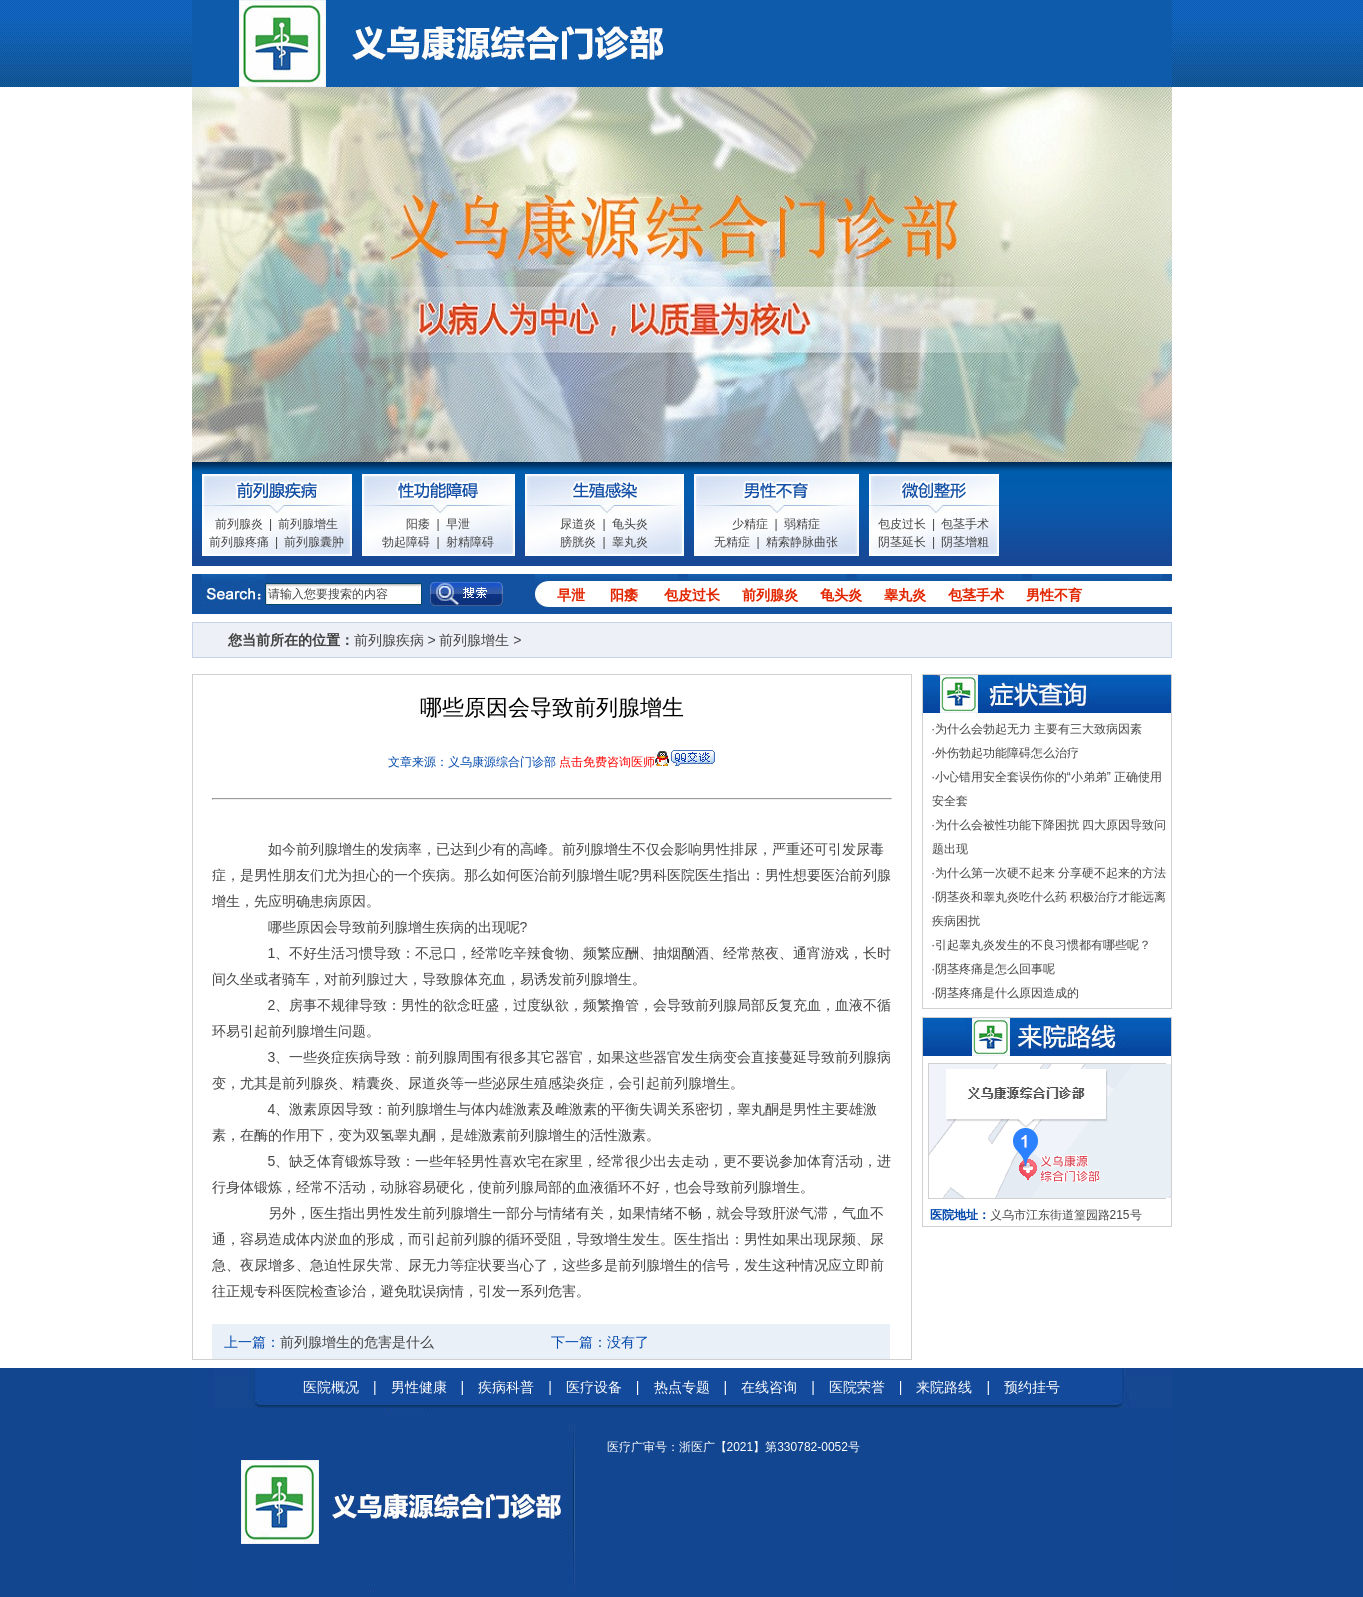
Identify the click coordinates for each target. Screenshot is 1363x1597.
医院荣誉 (857, 1387)
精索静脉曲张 (802, 542)
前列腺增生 (308, 524)
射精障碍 (470, 542)
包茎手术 (965, 524)
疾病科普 (506, 1387)
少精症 (750, 524)
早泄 (458, 524)
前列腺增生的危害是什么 (357, 1342)
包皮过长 (902, 524)
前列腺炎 (239, 524)
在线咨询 (769, 1387)
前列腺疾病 (389, 640)
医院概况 (331, 1387)
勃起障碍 (406, 542)
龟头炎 (630, 524)
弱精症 (802, 524)
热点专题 (682, 1387)
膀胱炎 (578, 542)
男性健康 (419, 1387)
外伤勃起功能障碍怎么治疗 (1007, 753)
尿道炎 (578, 524)
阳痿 (418, 524)
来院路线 (944, 1387)
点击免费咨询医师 (607, 762)
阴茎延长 (902, 542)
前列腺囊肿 (314, 542)
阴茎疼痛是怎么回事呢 (995, 969)
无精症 (732, 542)
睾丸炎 (630, 542)
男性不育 (1054, 595)
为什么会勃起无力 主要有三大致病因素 (1038, 729)
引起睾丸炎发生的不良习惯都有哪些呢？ (1043, 945)
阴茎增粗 (965, 542)
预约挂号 (1032, 1387)
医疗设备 (594, 1387)
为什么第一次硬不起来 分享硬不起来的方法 (1050, 873)
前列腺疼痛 (239, 542)
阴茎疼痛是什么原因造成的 (1007, 993)
